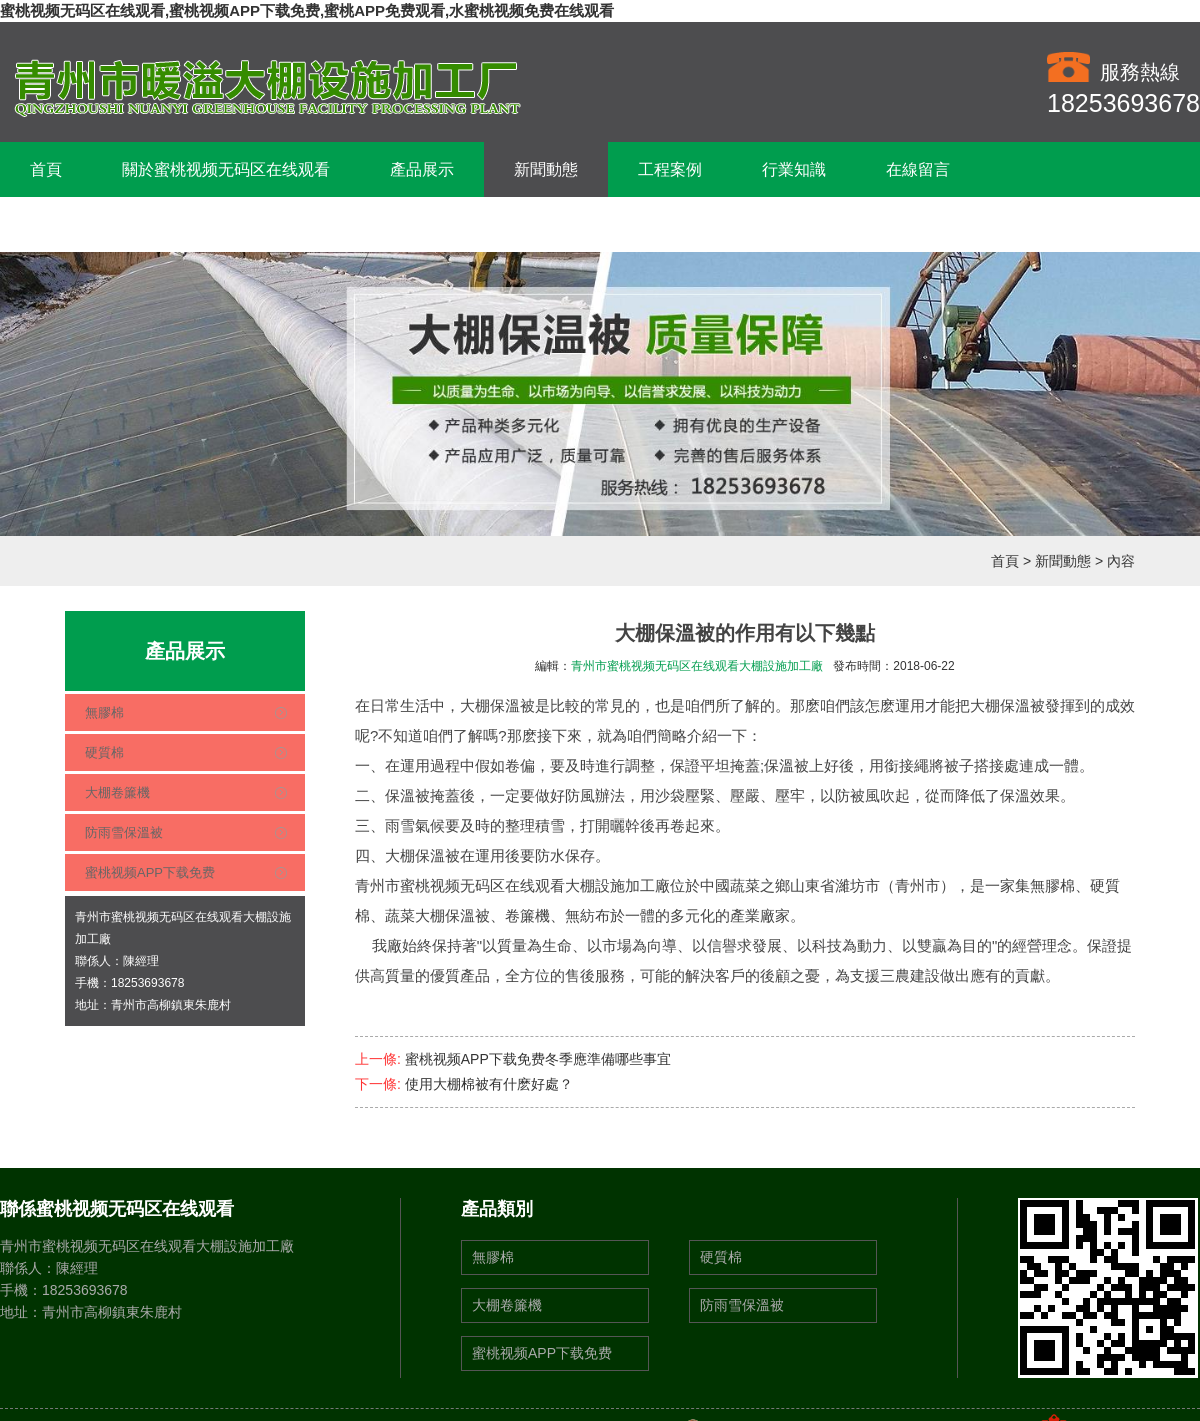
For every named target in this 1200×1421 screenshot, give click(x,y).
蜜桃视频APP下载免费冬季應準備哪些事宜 (538, 1059)
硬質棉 (104, 752)
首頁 (46, 169)
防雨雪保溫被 (124, 832)
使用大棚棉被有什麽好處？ (489, 1084)
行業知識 (794, 169)
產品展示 (422, 169)
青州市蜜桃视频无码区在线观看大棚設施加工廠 (697, 666)
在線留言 (918, 169)
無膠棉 (104, 712)
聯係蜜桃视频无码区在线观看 (134, 224)
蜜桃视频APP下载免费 (150, 872)
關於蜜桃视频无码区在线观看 (226, 169)
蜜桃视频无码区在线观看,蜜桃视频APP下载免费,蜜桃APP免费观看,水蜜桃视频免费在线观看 (307, 10)
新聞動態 (546, 169)
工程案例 (670, 169)
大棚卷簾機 (117, 792)
